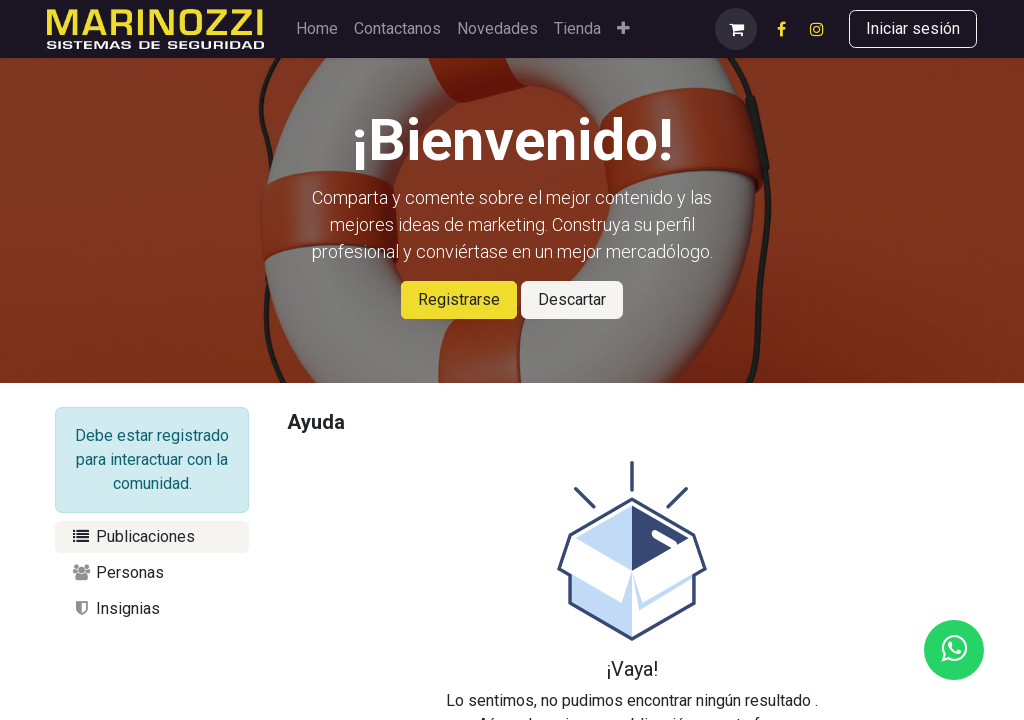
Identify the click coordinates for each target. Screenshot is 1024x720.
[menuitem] (317, 29)
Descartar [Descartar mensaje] (572, 299)
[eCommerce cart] (736, 29)
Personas (117, 572)
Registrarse (459, 299)
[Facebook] (781, 29)
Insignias (115, 608)
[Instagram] (817, 29)
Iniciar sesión (913, 28)
